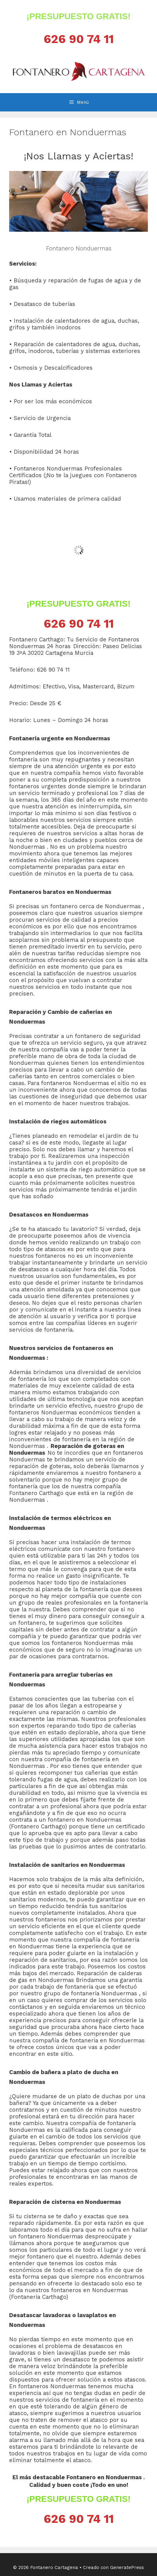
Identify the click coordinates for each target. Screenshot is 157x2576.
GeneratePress (127, 2567)
